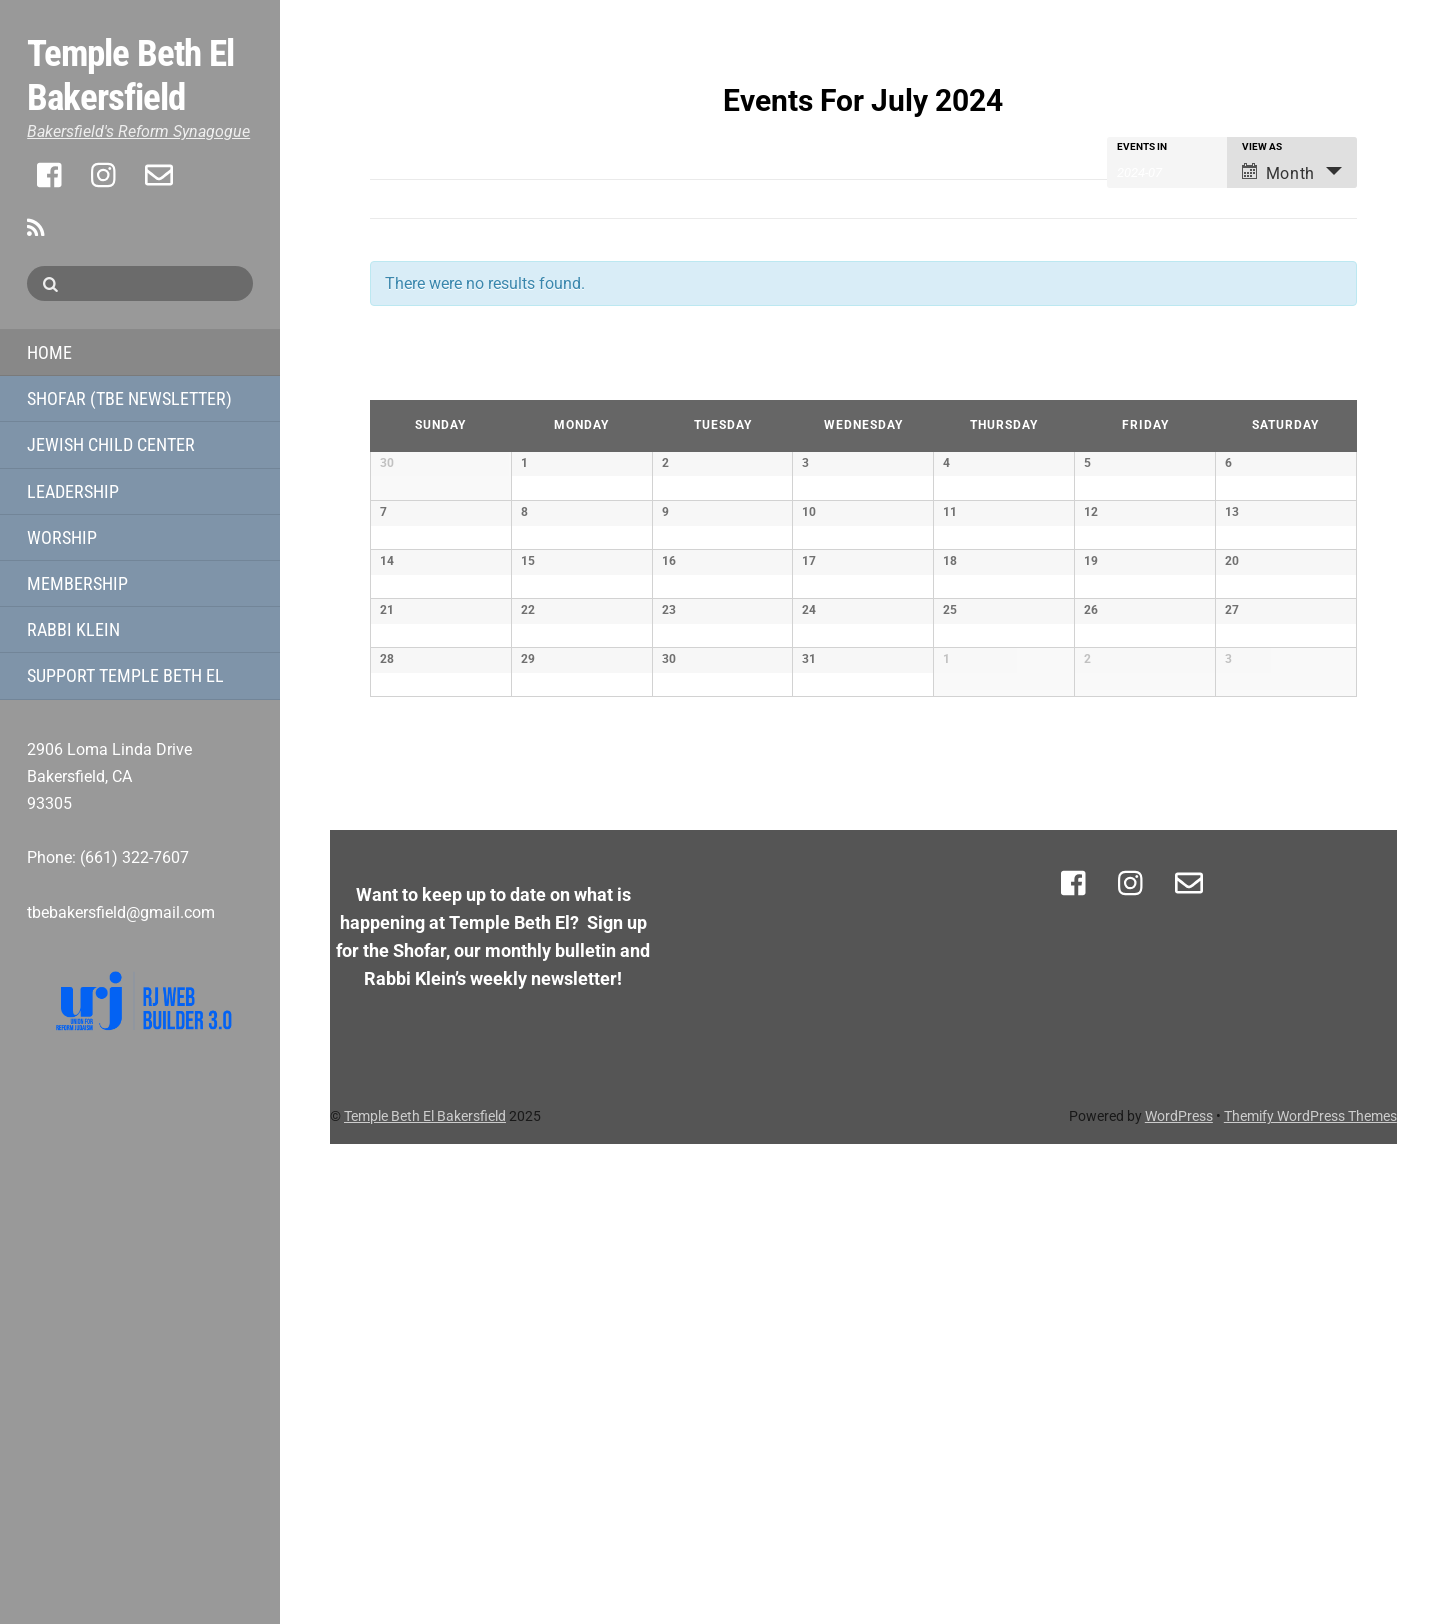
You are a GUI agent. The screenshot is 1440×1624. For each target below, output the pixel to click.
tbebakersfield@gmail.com (121, 912)
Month (1278, 173)
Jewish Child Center (111, 444)
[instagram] (105, 175)
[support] (213, 175)
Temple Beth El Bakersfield (425, 1596)
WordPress (1179, 1596)
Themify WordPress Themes (1310, 1596)
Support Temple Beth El (125, 675)
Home (49, 352)
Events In (1142, 147)
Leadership (73, 491)
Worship (62, 537)
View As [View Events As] (1262, 147)
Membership (77, 583)
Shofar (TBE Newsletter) (129, 398)
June (392, 379)
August (1322, 379)
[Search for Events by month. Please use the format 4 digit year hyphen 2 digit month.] (1167, 171)
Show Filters (403, 150)
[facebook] (51, 175)
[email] (159, 175)
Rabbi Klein (73, 629)
